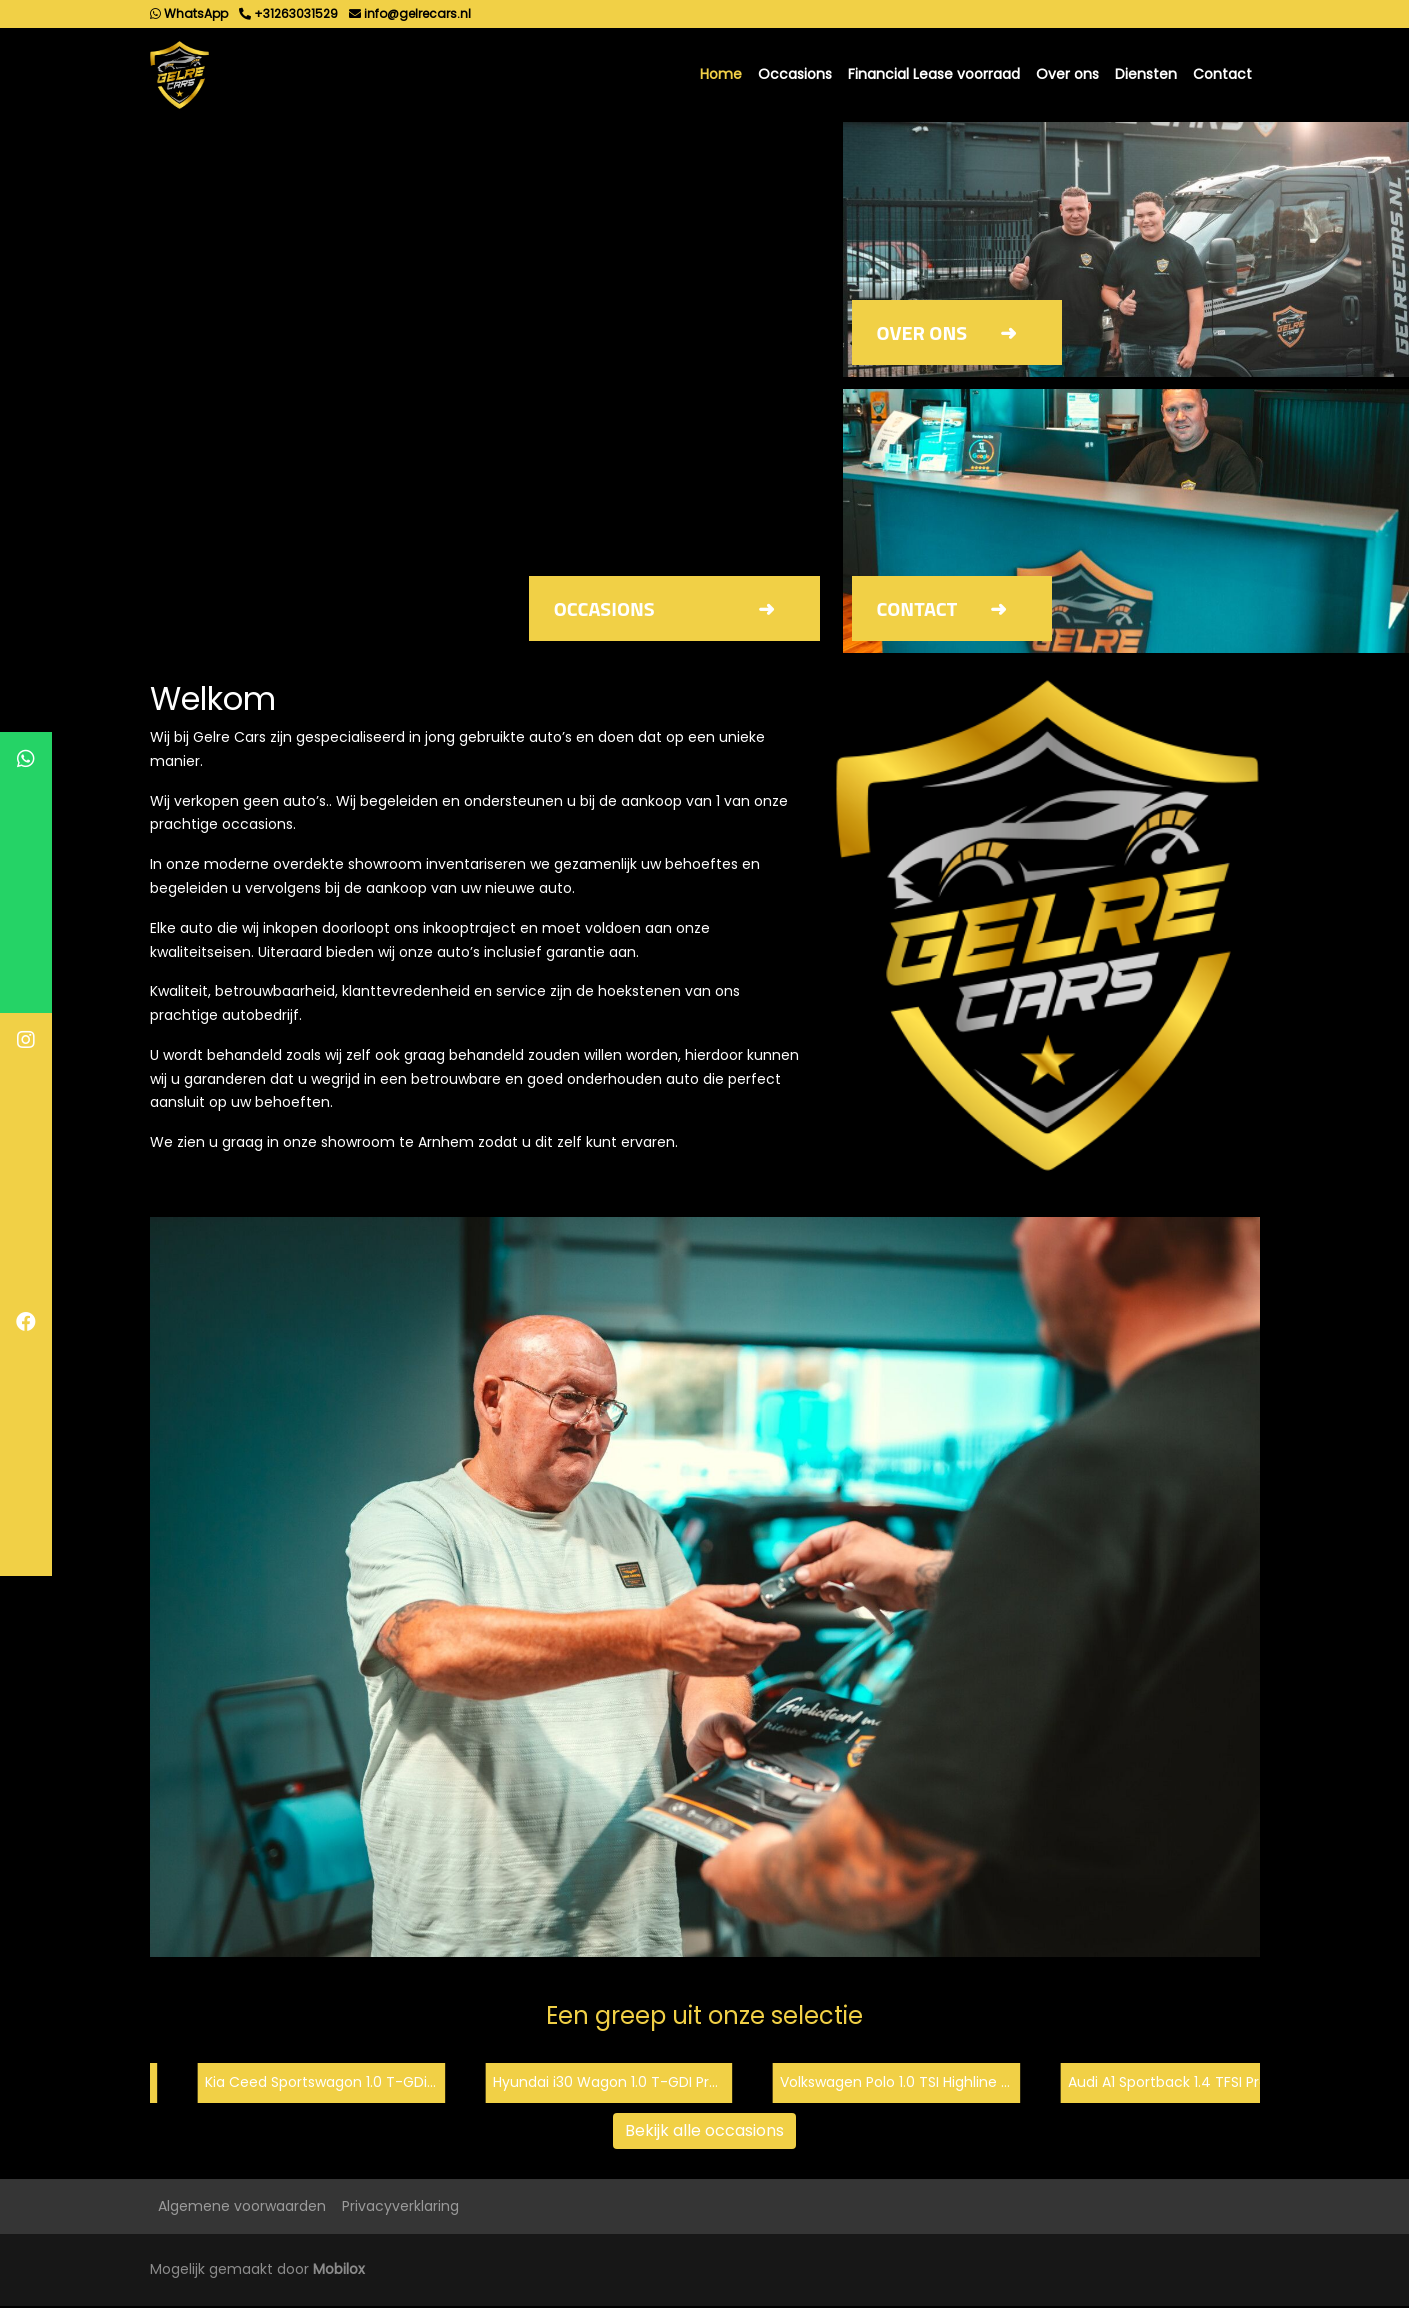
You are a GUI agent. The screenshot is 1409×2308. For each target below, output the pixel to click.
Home (721, 75)
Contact (1222, 75)
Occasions (795, 75)
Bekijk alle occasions (704, 2131)
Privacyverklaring (400, 2207)
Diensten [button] (1146, 75)
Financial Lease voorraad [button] (934, 75)
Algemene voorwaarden (242, 2207)
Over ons (1067, 75)
